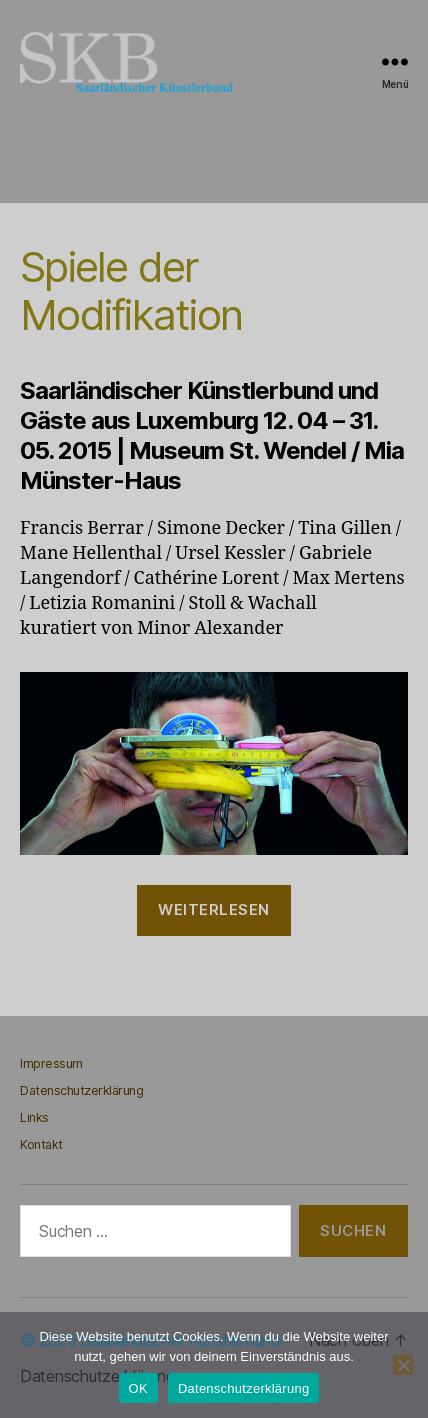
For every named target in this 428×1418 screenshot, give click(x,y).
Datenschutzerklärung (81, 1090)
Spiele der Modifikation (131, 290)
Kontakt (41, 1144)
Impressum (51, 1063)
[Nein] (403, 1365)
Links (34, 1117)
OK (138, 1388)
